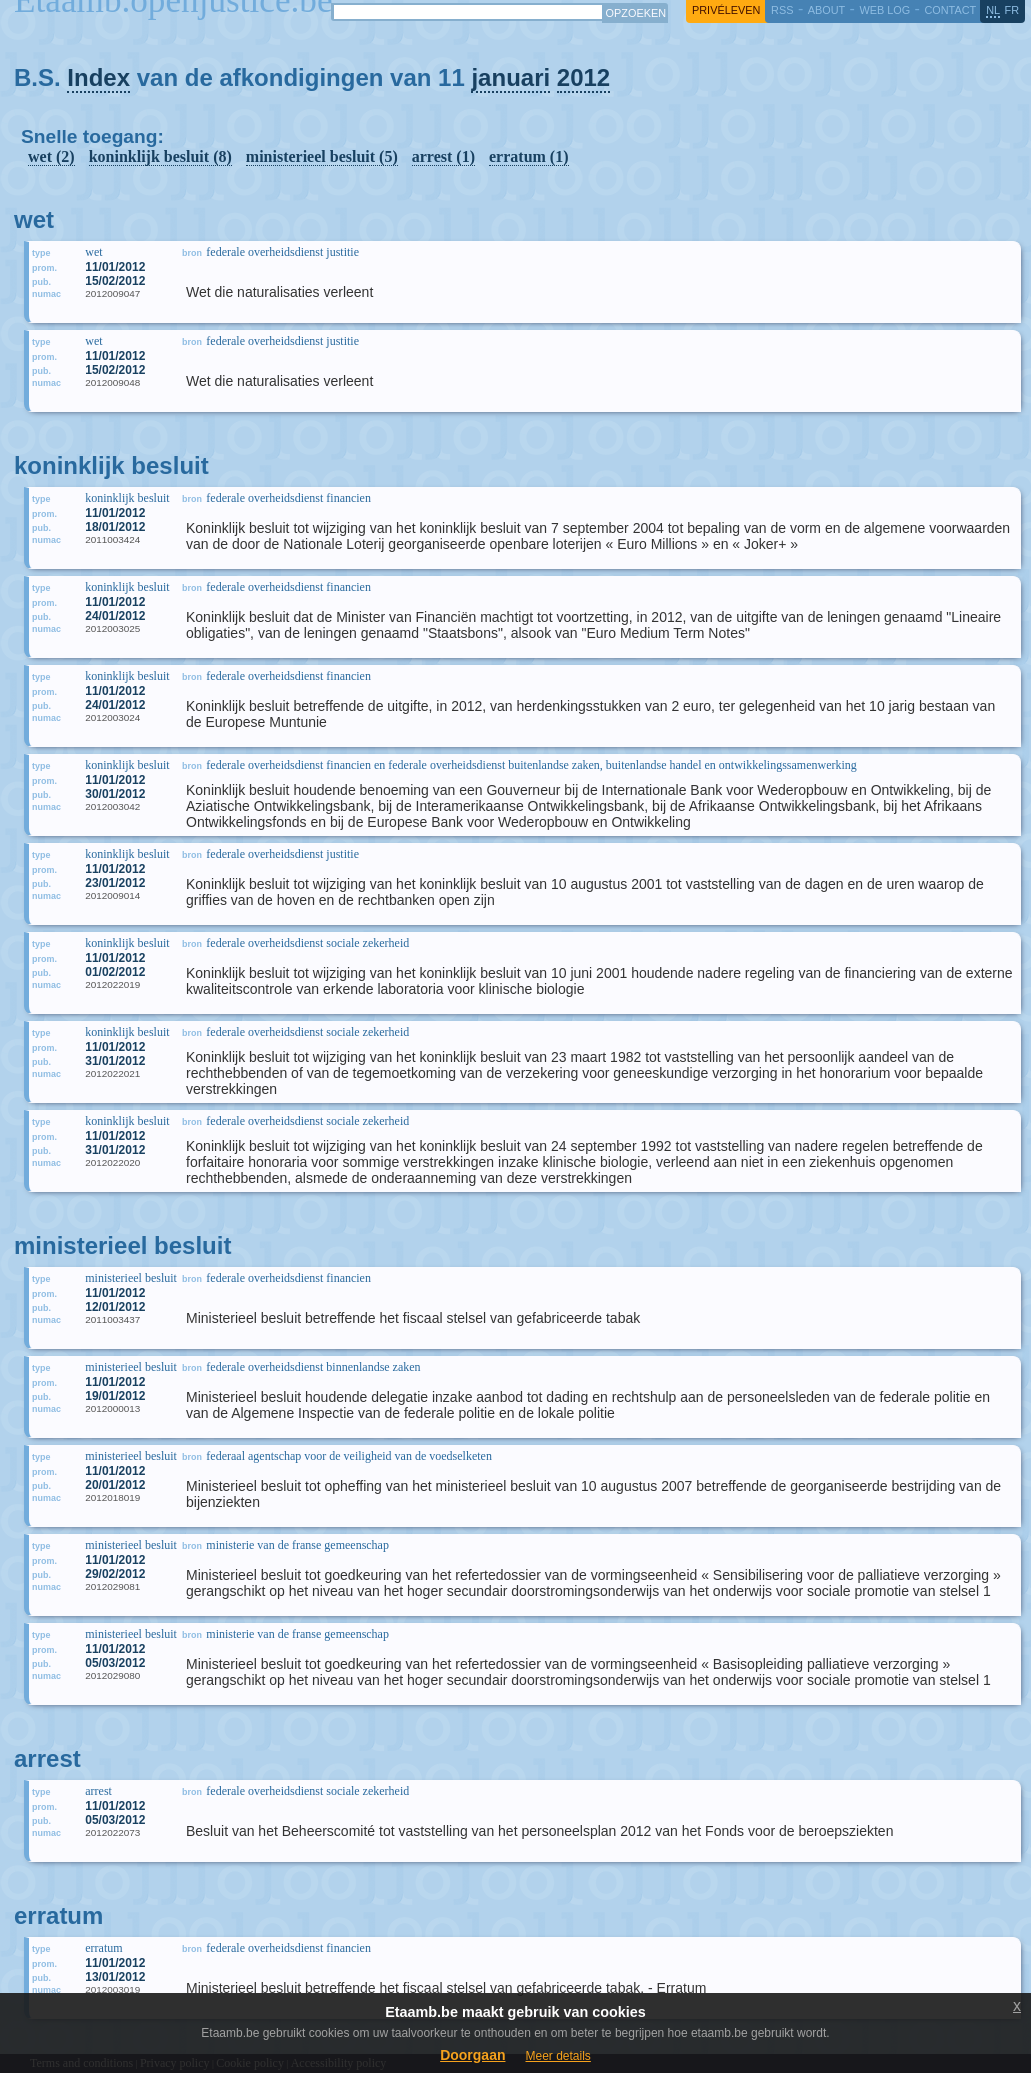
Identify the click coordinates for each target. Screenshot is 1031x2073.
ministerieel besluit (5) (322, 156)
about (826, 10)
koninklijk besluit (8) (160, 156)
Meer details (557, 2056)
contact (950, 10)
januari (510, 77)
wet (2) (51, 156)
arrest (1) (443, 156)
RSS (782, 10)
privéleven (726, 10)
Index (98, 77)
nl (993, 10)
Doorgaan (472, 2055)
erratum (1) (529, 156)
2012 (583, 77)
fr (1012, 10)
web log (884, 10)
